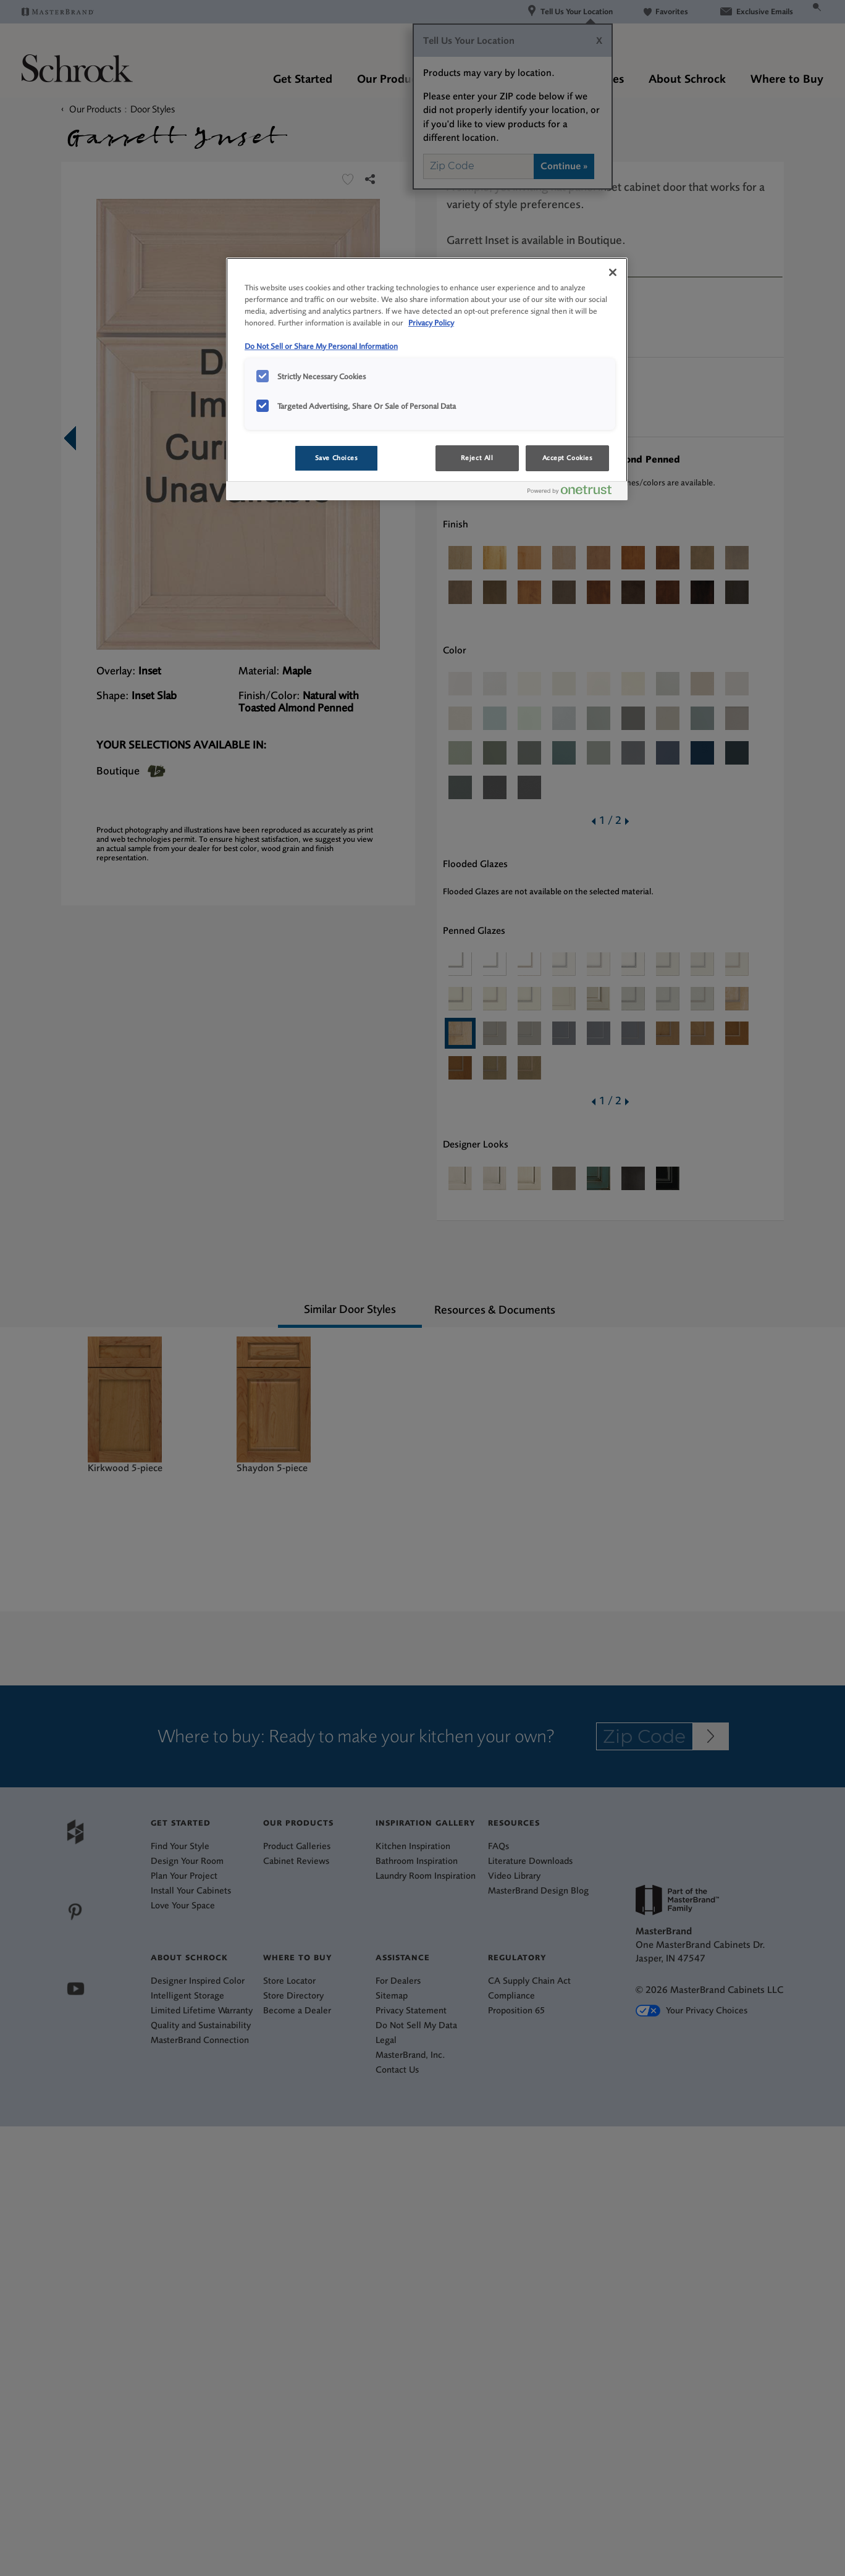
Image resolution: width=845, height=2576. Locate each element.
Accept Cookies (567, 458)
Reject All (477, 458)
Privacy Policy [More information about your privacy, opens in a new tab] (431, 322)
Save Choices (336, 458)
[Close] (612, 272)
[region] (427, 379)
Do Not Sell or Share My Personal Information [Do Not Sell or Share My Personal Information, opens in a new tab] (321, 346)
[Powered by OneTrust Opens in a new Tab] (574, 492)
